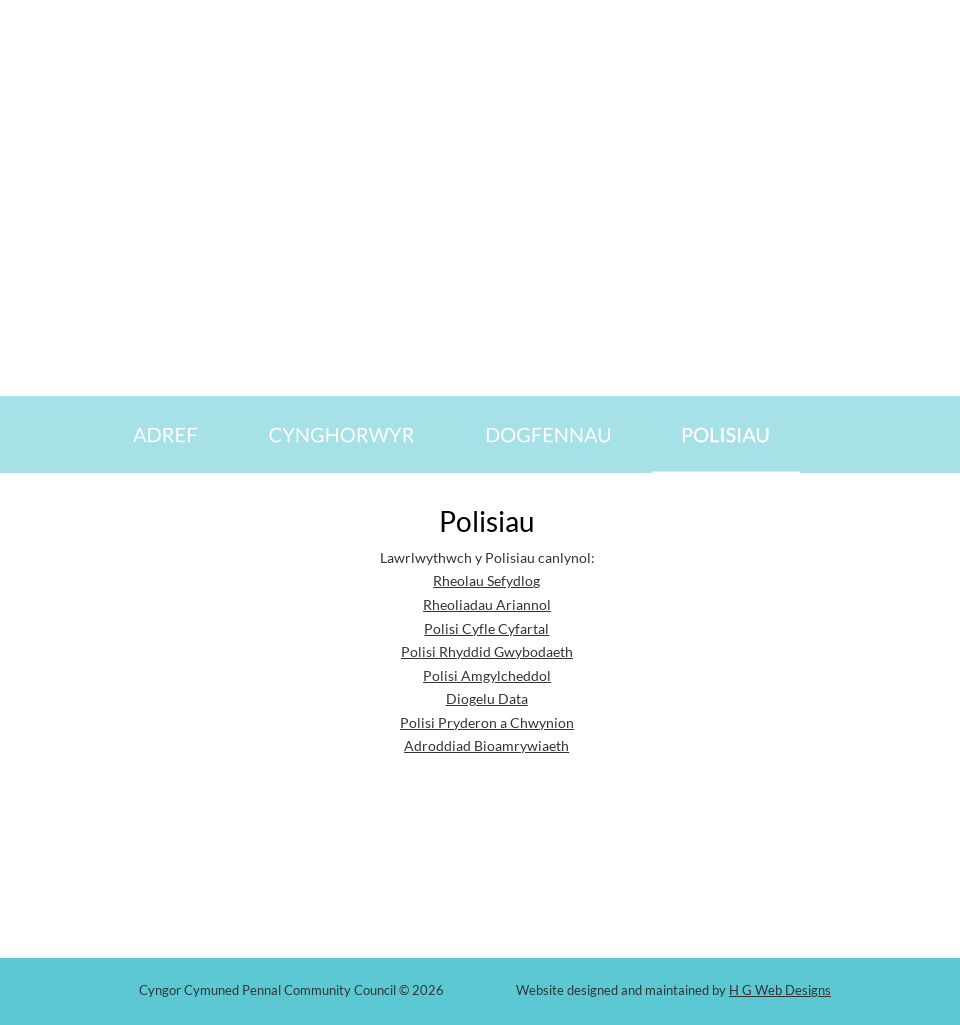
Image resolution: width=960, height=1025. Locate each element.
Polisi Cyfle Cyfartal (486, 628)
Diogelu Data (487, 698)
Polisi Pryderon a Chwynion (487, 722)
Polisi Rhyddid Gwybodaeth (487, 651)
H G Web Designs (780, 990)
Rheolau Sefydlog (486, 580)
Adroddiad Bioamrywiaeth (486, 745)
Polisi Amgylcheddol (487, 675)
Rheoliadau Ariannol (487, 604)
